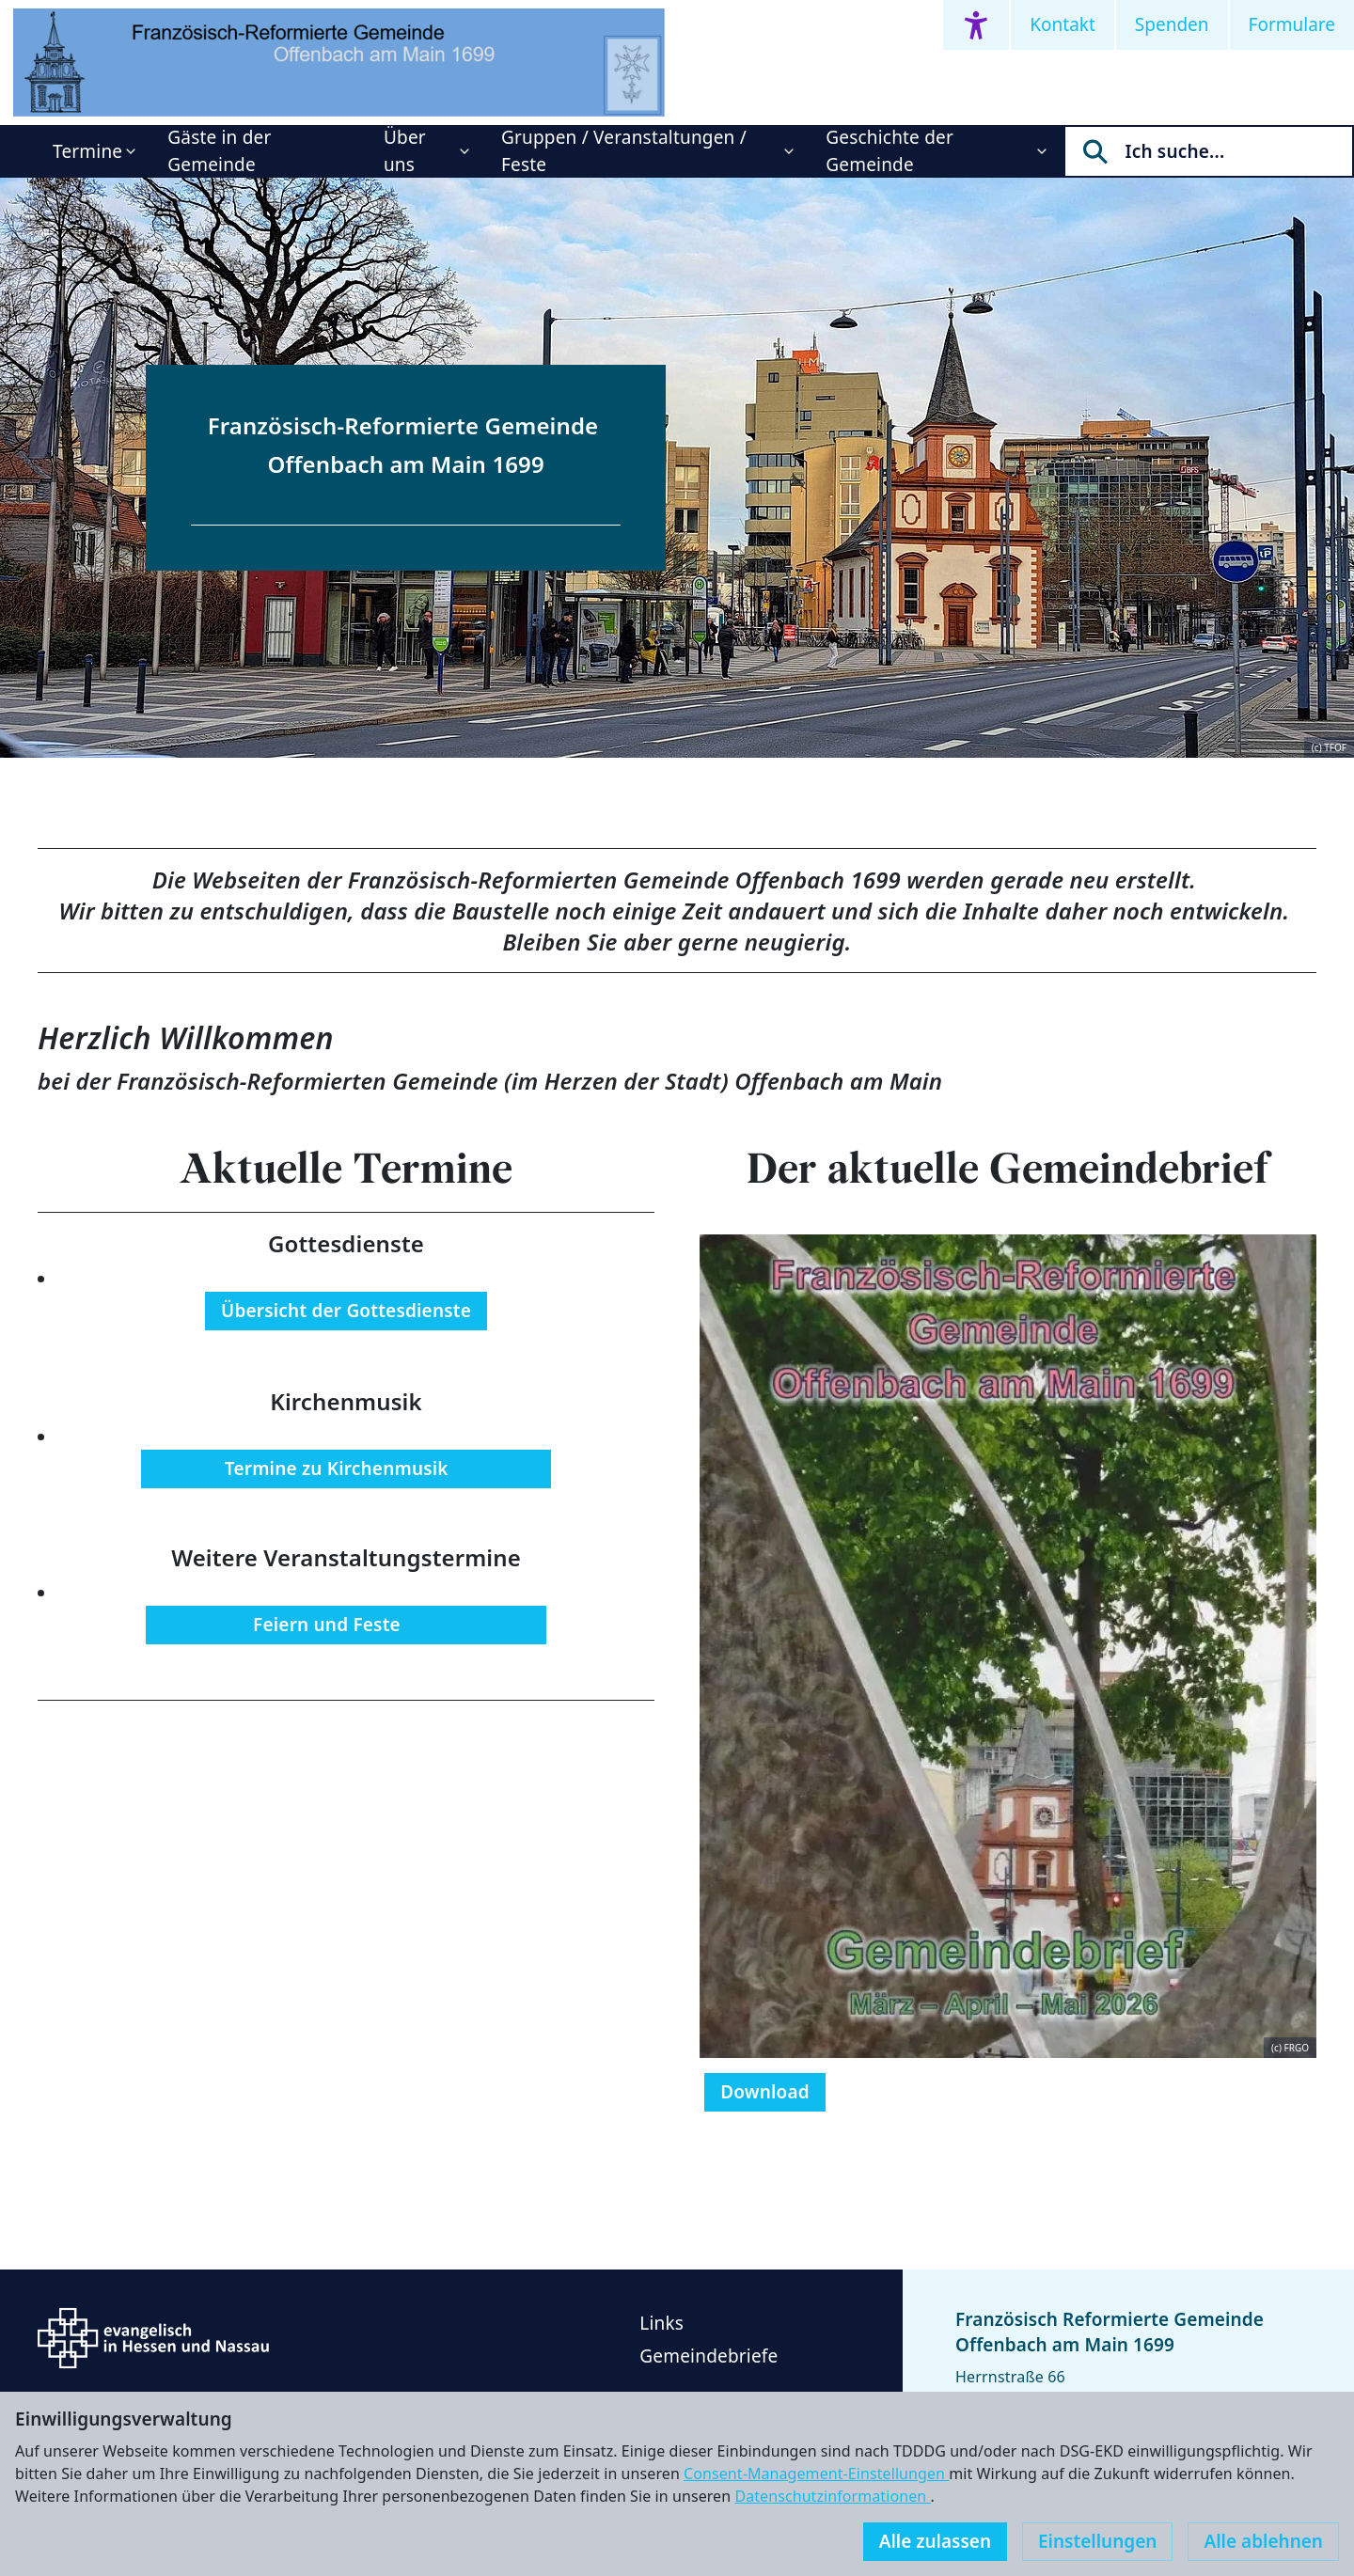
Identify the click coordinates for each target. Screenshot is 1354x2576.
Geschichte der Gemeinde (889, 151)
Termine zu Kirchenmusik (346, 1468)
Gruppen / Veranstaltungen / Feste (624, 151)
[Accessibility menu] (976, 25)
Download (765, 2092)
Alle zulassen (935, 2541)
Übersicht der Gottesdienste (346, 1310)
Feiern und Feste (346, 1624)
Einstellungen (1097, 2541)
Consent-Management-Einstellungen (816, 2473)
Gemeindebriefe (708, 2356)
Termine (87, 151)
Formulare (1292, 24)
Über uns (405, 151)
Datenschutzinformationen (832, 2496)
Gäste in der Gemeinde (219, 151)
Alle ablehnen (1263, 2541)
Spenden (1172, 24)
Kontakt (1062, 24)
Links (661, 2323)
